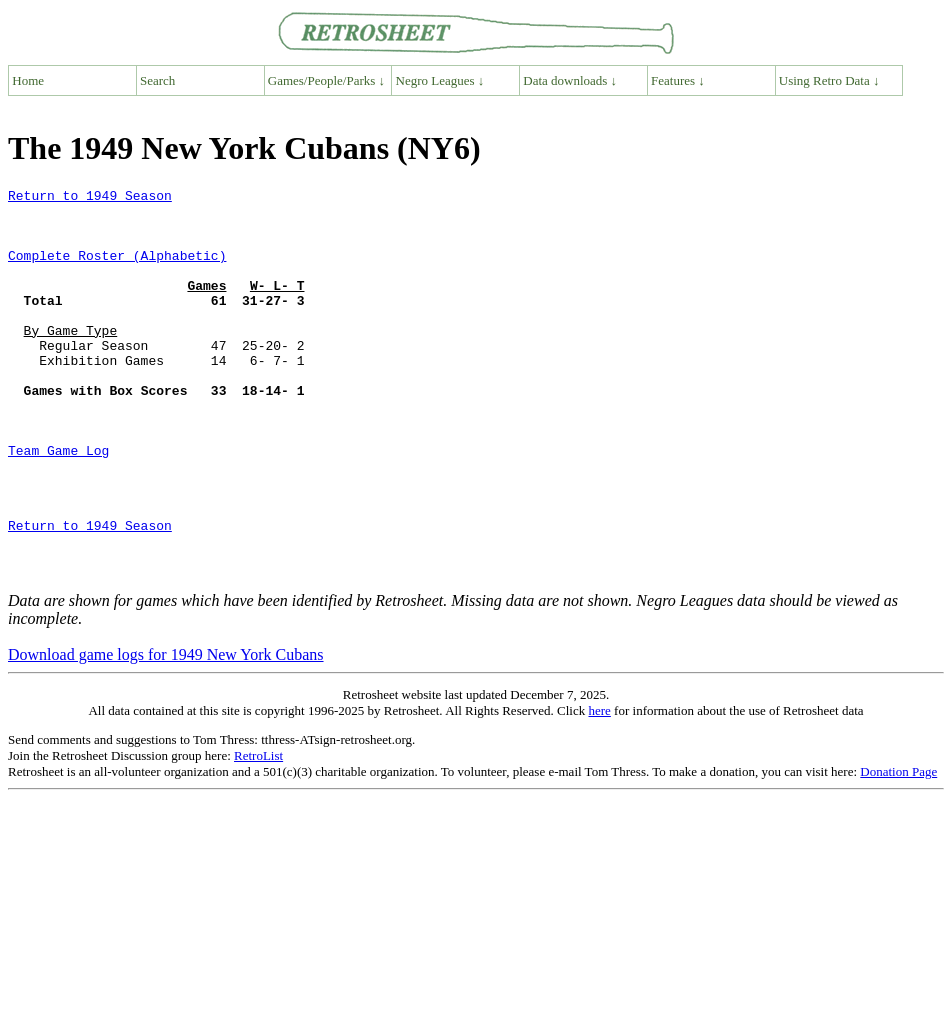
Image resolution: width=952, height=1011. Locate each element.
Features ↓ (678, 80)
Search (157, 80)
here (599, 788)
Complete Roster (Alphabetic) (117, 270)
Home (28, 80)
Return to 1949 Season (90, 198)
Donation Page (898, 849)
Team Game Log (58, 504)
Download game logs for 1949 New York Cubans (166, 732)
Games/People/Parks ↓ (326, 80)
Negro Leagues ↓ (440, 80)
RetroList (258, 833)
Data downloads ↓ (570, 80)
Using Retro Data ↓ (829, 80)
